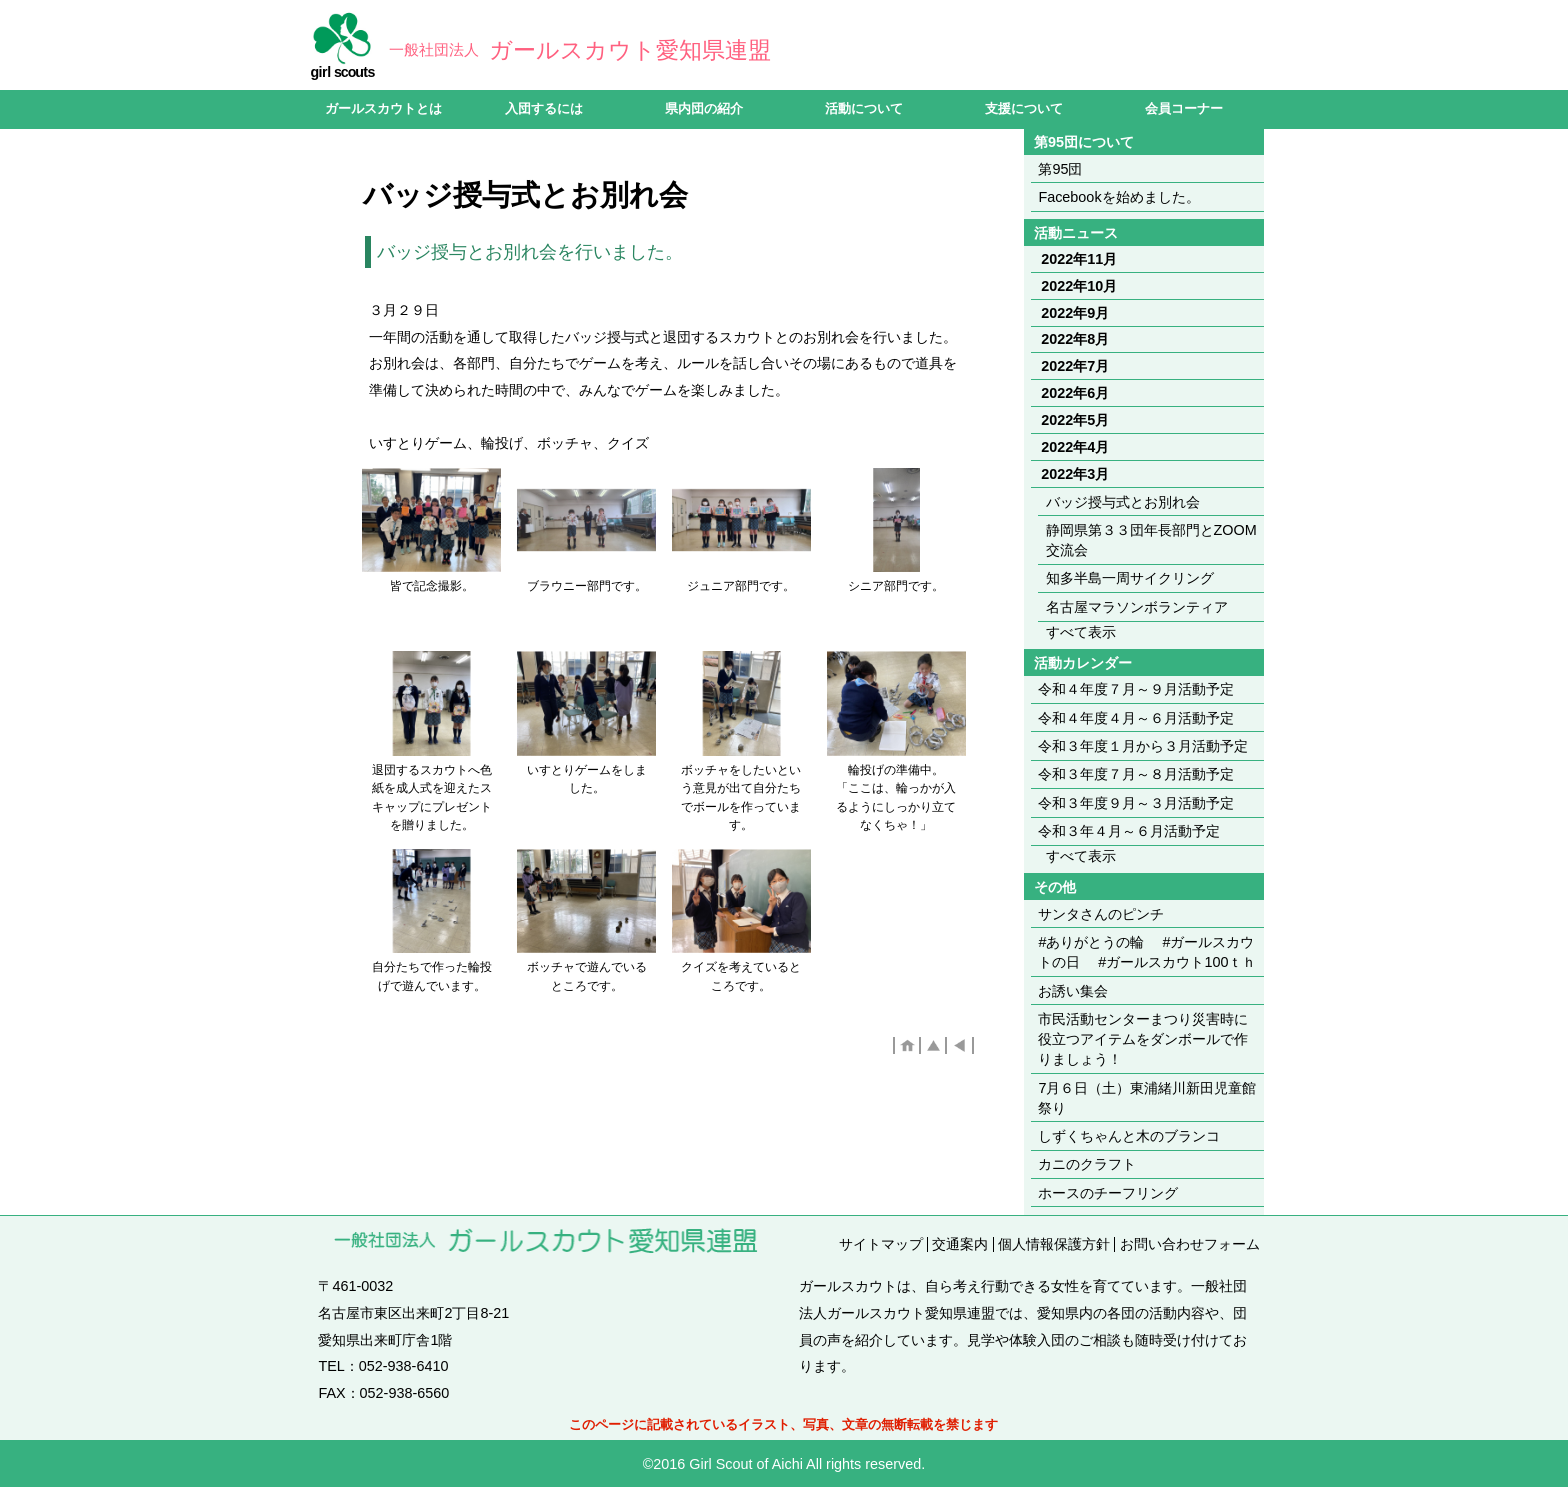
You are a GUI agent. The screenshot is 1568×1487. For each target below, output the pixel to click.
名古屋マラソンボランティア (1137, 607)
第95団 (1060, 169)
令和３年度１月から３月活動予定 (1150, 746)
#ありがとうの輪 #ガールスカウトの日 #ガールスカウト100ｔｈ (1147, 952)
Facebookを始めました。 (1118, 197)
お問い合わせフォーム (1190, 1244)
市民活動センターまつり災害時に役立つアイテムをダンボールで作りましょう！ (1143, 1039)
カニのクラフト (1087, 1164)
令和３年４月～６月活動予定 (1129, 831)
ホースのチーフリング (1108, 1193)
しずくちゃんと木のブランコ (1129, 1136)
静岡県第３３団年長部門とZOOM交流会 (1151, 540)
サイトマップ (881, 1244)
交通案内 (960, 1244)
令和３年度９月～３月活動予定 (1151, 803)
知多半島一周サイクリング (1130, 578)
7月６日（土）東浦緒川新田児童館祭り (1147, 1098)
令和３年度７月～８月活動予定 (1136, 774)
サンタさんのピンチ (1101, 914)
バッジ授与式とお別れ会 (1123, 502)
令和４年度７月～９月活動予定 (1136, 689)
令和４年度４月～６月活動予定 (1136, 718)
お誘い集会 (1073, 991)
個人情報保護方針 (1054, 1244)
